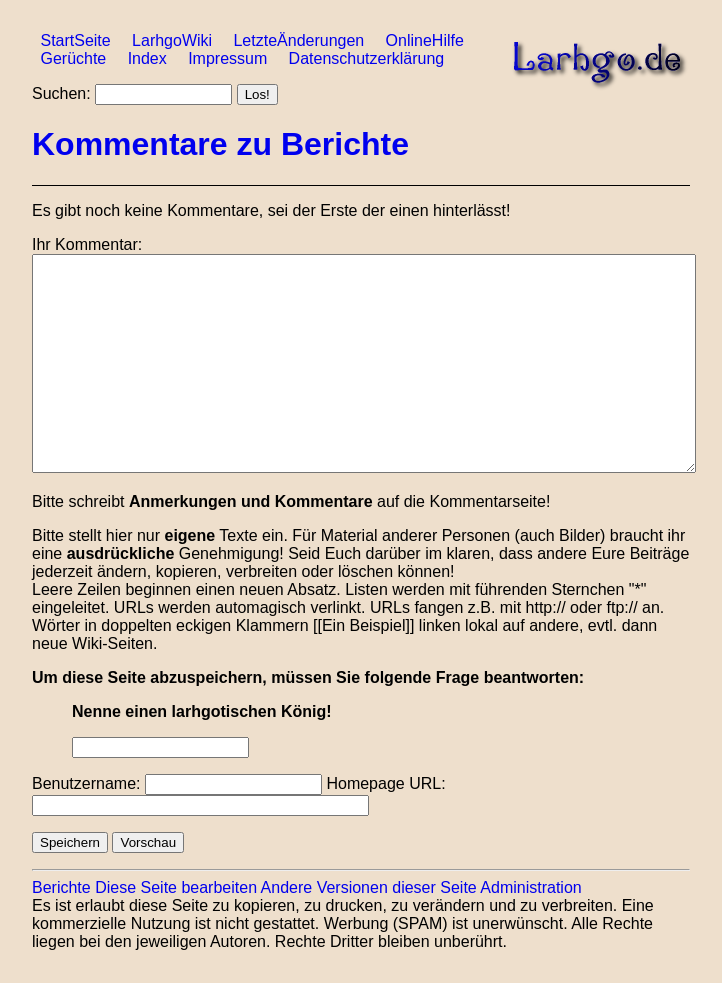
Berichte (61, 887)
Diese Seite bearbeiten (176, 887)
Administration (530, 887)
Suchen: (61, 93)
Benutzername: (86, 783)
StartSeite (75, 40)
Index (147, 58)
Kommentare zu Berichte (220, 144)
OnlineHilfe (425, 40)
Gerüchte (73, 58)
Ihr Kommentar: (87, 244)
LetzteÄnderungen (298, 40)
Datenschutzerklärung (367, 58)
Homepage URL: (385, 783)
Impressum (227, 58)
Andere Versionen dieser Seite (369, 887)
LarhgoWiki (172, 40)
